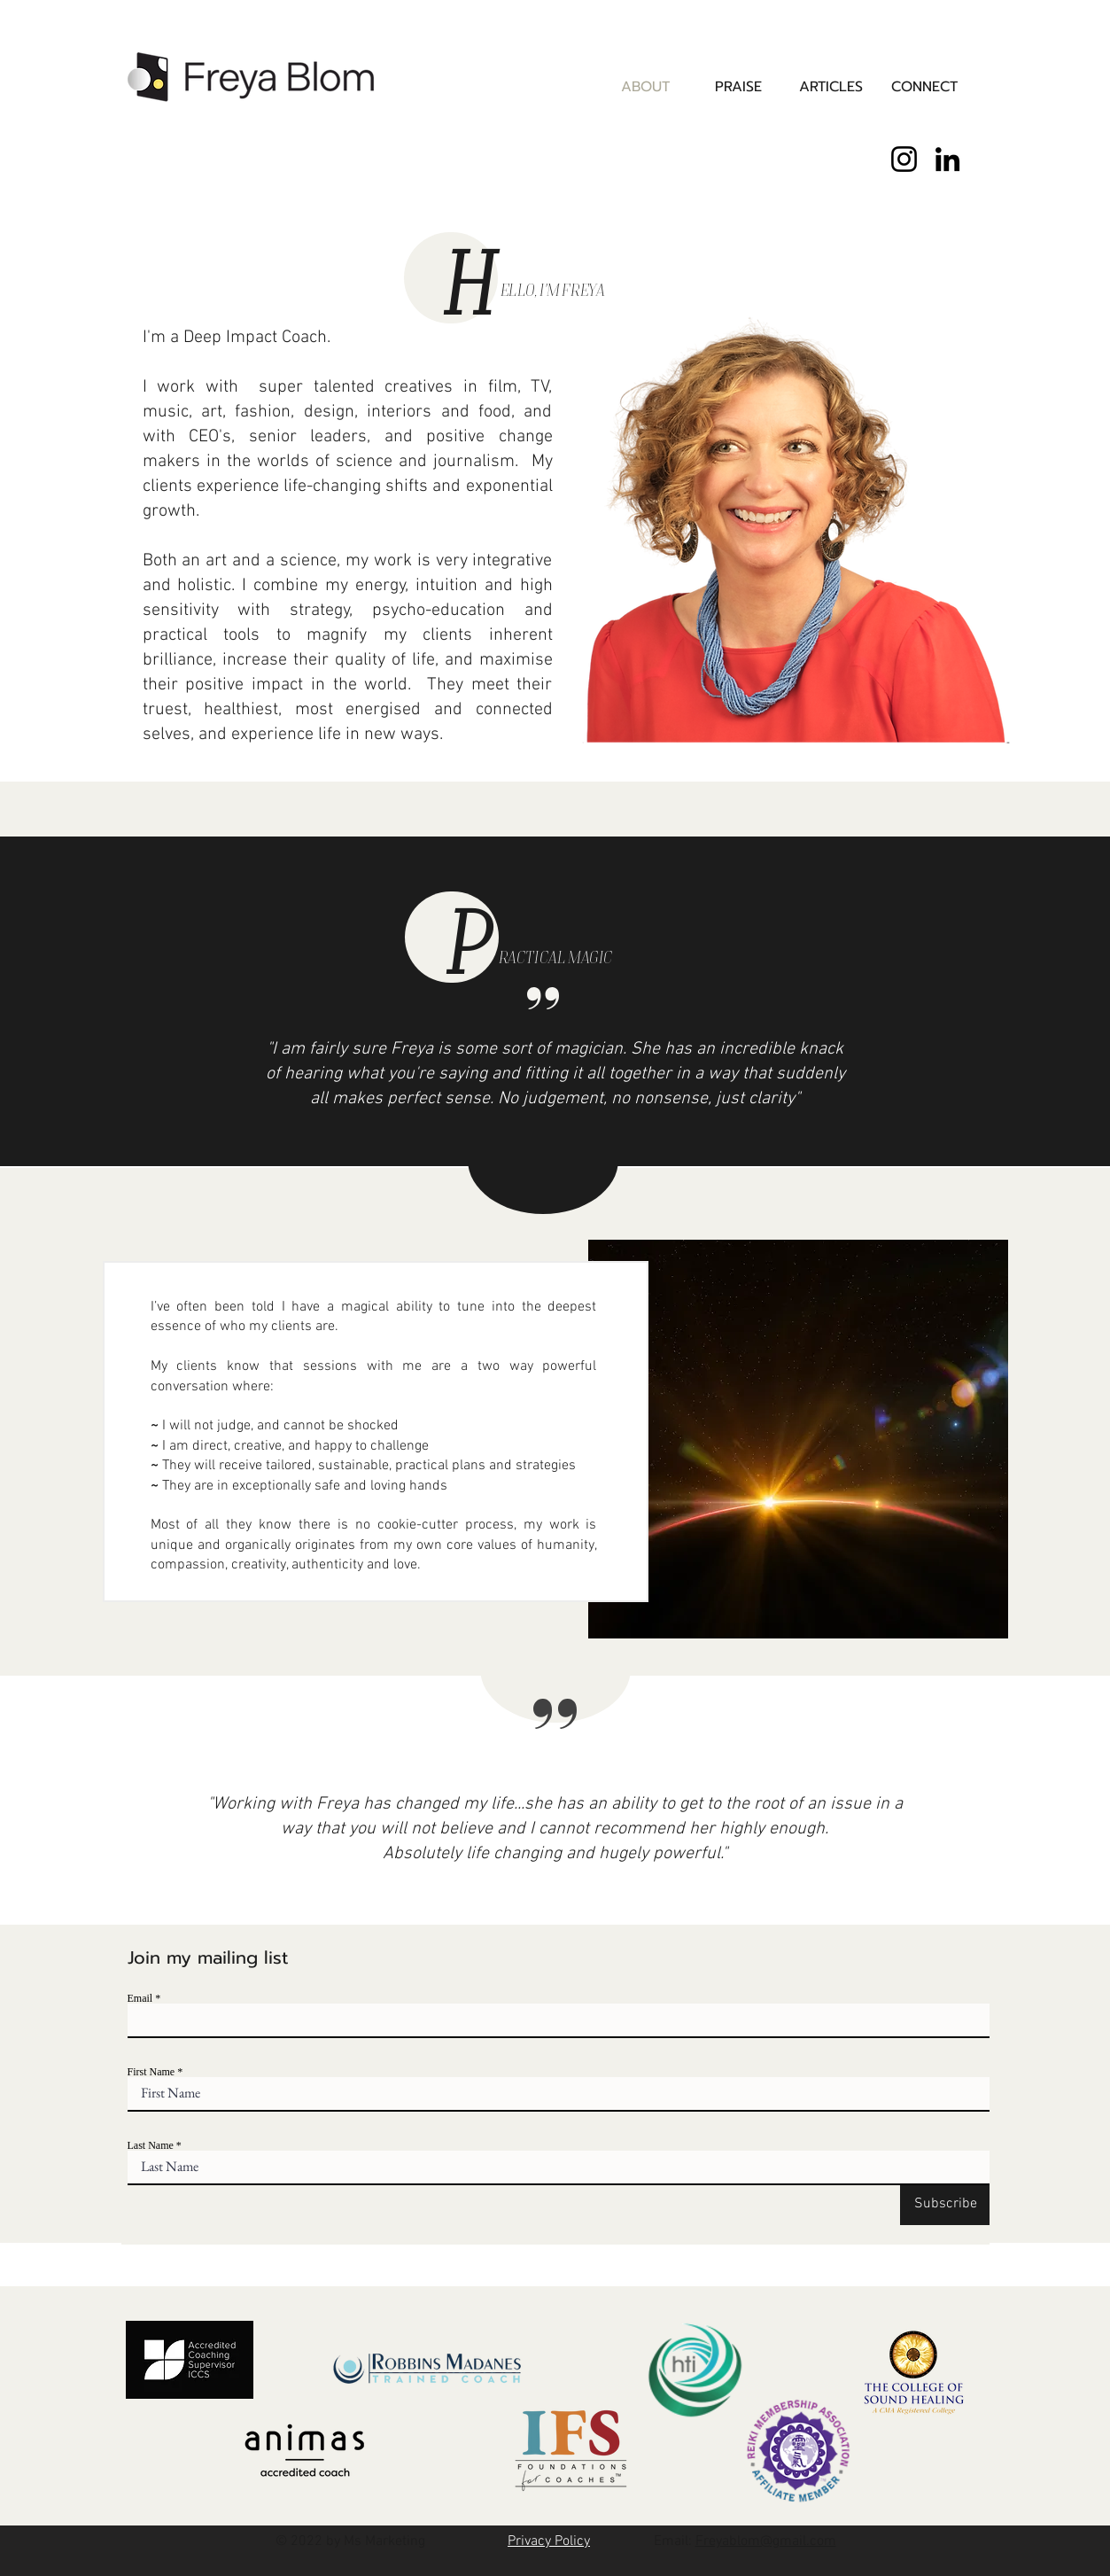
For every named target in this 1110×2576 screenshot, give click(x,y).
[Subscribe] (945, 2204)
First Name (151, 2071)
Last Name (151, 2145)
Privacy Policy (549, 2541)
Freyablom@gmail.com (765, 2541)
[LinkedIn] (947, 159)
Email (140, 1998)
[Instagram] (904, 159)
